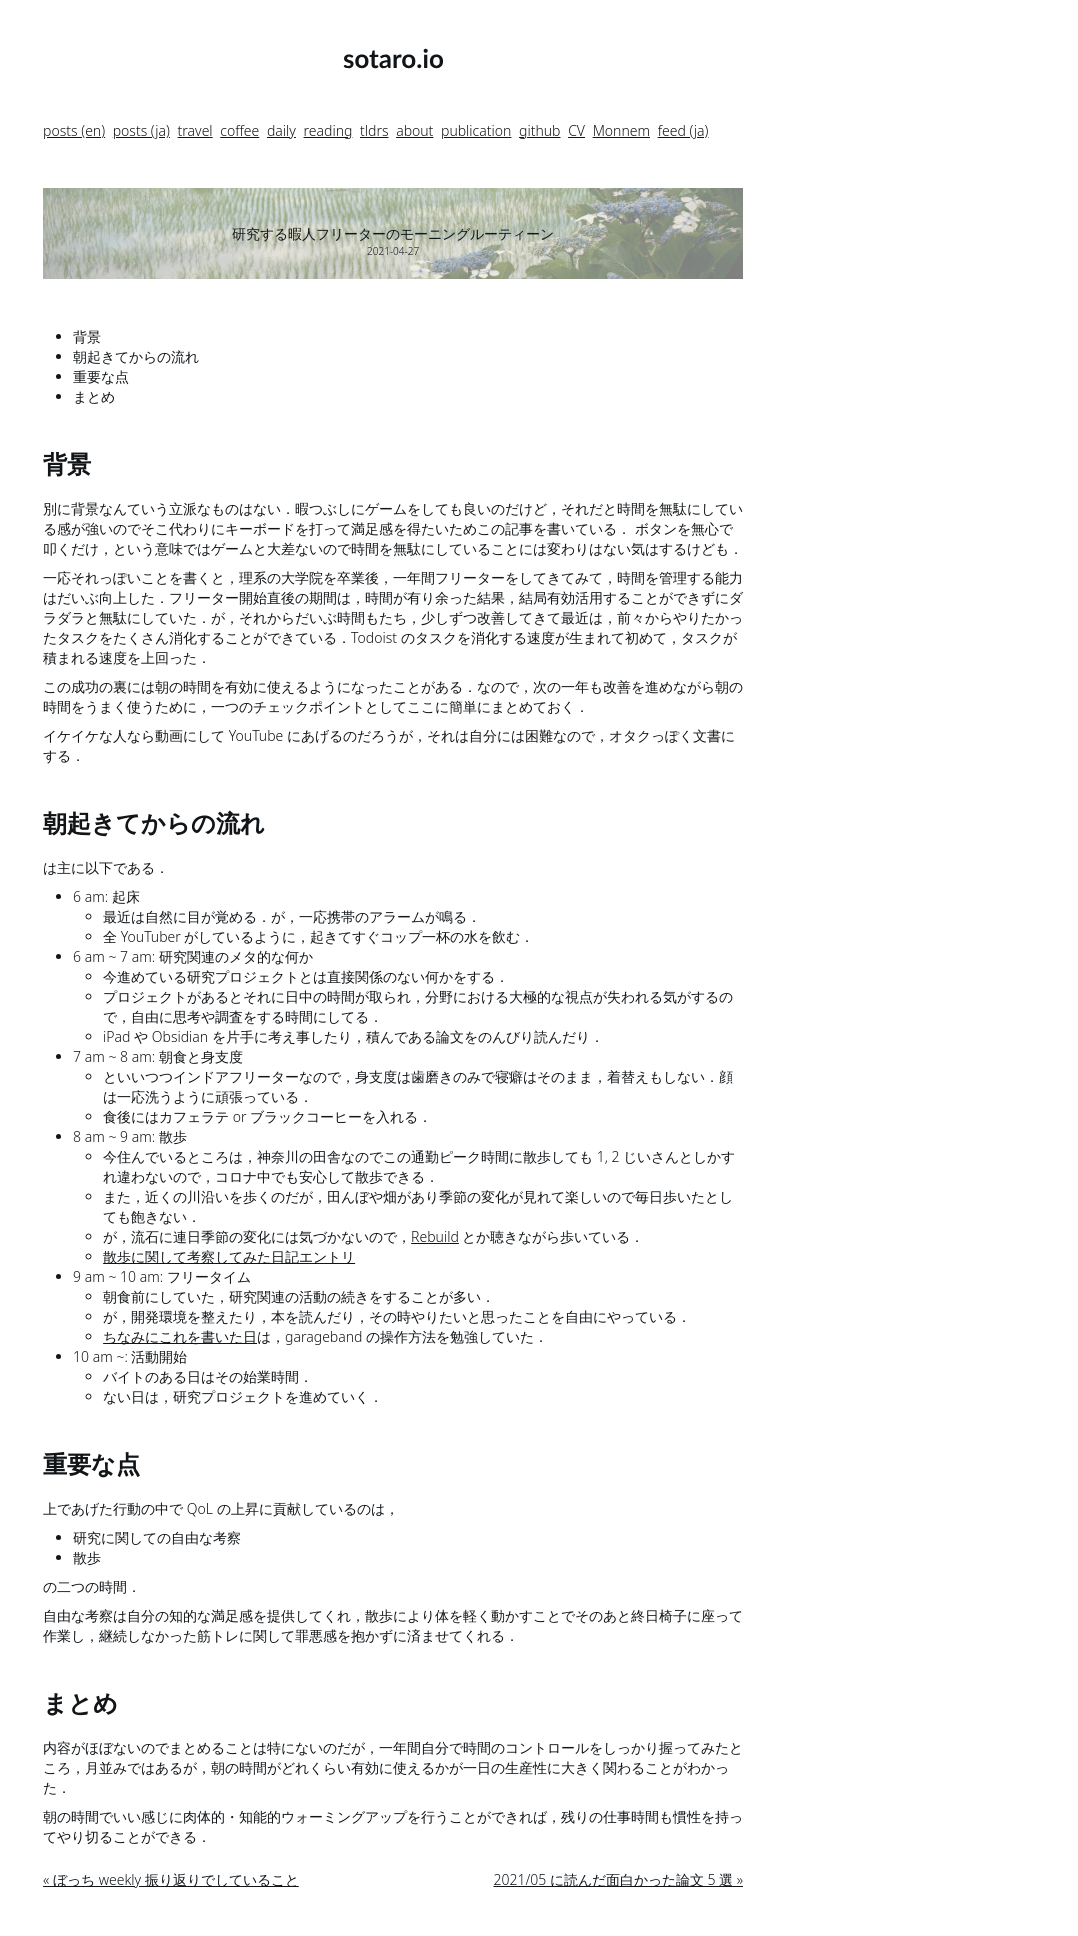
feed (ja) (683, 130)
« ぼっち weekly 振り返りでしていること (171, 1879)
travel (195, 130)
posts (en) (74, 130)
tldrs (374, 130)
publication (476, 130)
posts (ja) (141, 130)
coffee (239, 130)
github (539, 130)
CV (576, 130)
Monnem (621, 130)
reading (328, 130)
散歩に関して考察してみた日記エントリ (229, 1256)
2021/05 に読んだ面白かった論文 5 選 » (618, 1879)
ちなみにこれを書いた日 (180, 1336)
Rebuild (435, 1236)
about (414, 130)
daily (281, 130)
